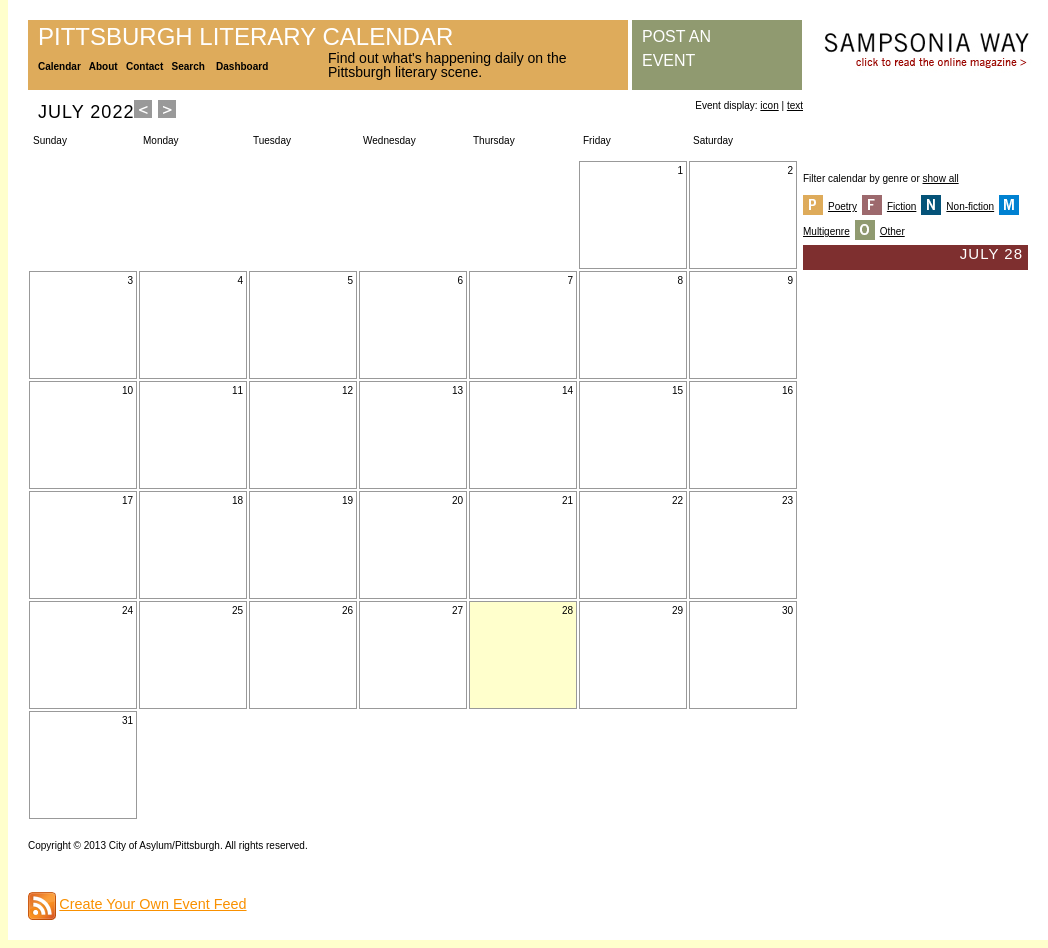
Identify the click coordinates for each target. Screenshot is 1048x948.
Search (188, 66)
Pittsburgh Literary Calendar (245, 36)
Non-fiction (970, 206)
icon (769, 105)
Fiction (901, 206)
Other (892, 231)
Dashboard (242, 66)
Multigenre (826, 231)
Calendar (59, 66)
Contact (144, 66)
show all (941, 178)
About (103, 66)
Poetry (842, 206)
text (795, 105)
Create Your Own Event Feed (152, 904)
